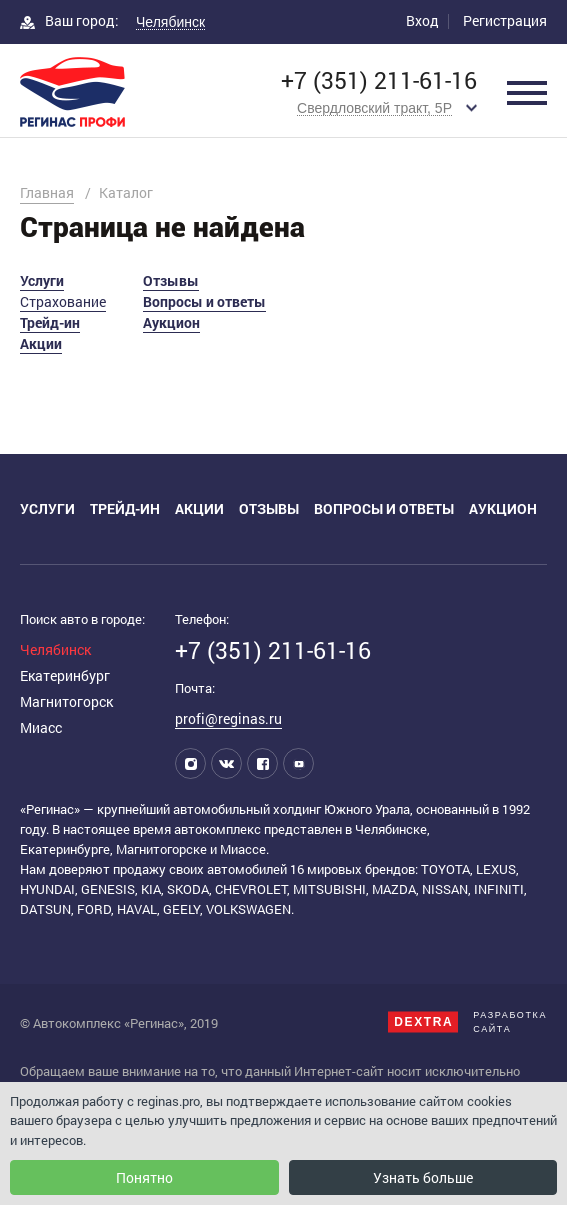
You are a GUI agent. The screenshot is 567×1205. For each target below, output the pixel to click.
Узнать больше (423, 1177)
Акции (41, 343)
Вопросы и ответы (204, 301)
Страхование (63, 301)
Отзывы (171, 280)
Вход (422, 20)
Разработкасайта (467, 1022)
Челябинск (55, 649)
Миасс (41, 727)
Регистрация (505, 20)
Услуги (42, 280)
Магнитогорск (66, 701)
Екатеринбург (65, 675)
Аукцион (171, 322)
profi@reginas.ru (228, 718)
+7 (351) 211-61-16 (379, 80)
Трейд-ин (50, 322)
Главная (47, 192)
